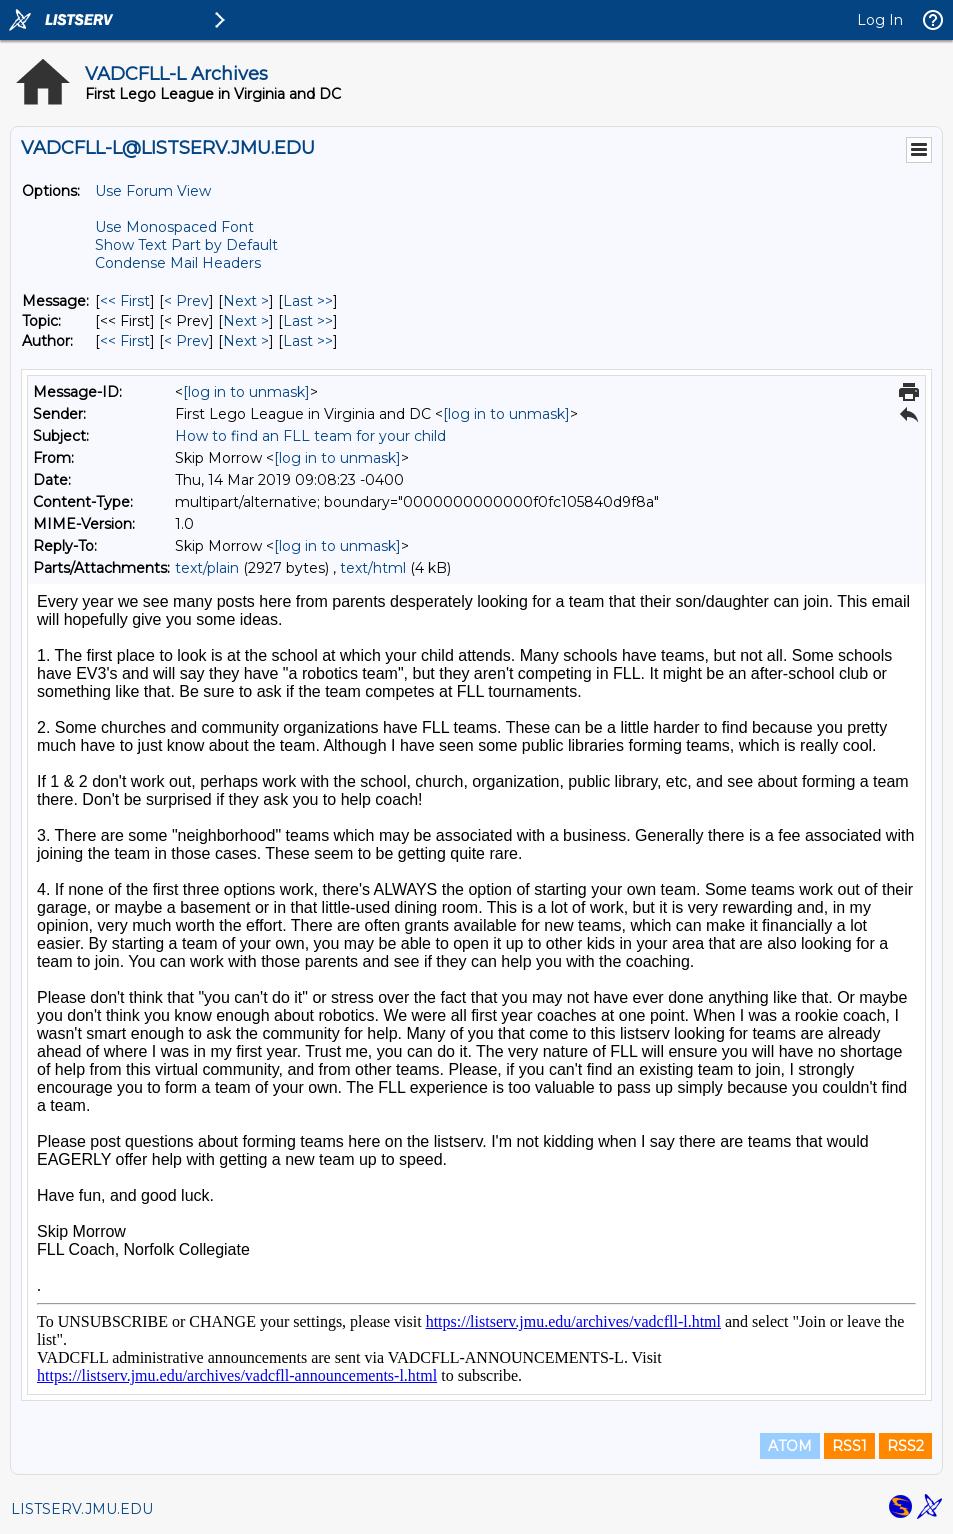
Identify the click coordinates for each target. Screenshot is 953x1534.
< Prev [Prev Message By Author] (186, 341)
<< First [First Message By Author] (125, 341)
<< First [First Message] (125, 301)
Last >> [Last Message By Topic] (308, 321)
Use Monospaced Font (174, 227)
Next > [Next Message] (246, 301)
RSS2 (905, 1446)
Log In (880, 20)
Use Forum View (153, 191)
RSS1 (849, 1446)
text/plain (207, 568)
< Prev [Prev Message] (186, 301)
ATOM (790, 1446)
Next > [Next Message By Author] (246, 341)
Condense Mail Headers (178, 263)
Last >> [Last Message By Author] (308, 341)
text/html (373, 568)
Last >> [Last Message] (308, 301)
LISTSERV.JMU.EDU (82, 1509)
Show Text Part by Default (186, 245)
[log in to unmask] (246, 392)
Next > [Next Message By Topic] (246, 321)
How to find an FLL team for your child (310, 436)
